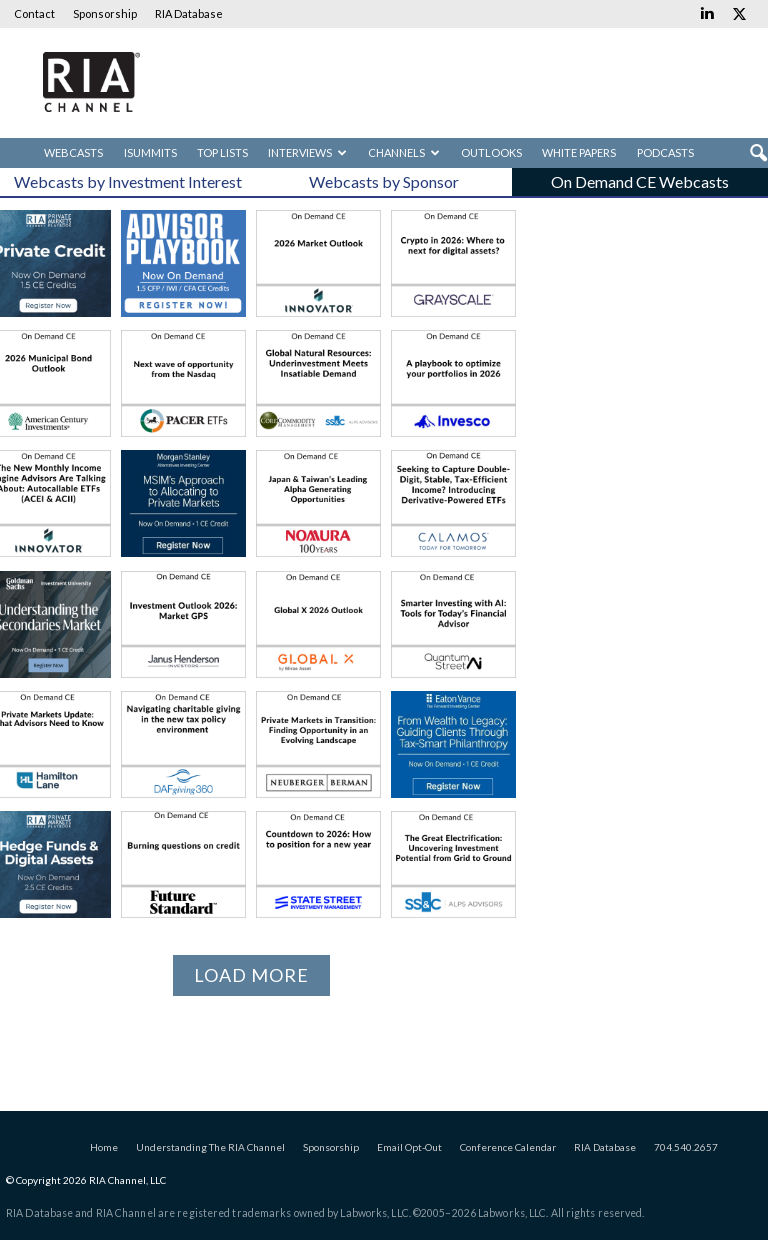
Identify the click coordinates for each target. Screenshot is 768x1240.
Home (104, 1147)
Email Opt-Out (409, 1147)
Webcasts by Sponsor (384, 181)
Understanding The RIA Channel (210, 1147)
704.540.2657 (686, 1147)
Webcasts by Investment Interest (128, 181)
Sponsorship (105, 13)
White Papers (579, 152)
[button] (758, 154)
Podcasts (665, 152)
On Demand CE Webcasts (640, 181)
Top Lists (222, 152)
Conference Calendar (508, 1147)
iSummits (150, 152)
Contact (34, 13)
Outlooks (491, 152)
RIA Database (189, 13)
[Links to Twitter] (739, 14)
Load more (251, 975)
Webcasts (73, 152)
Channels (404, 152)
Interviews (307, 152)
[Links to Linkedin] (707, 14)
